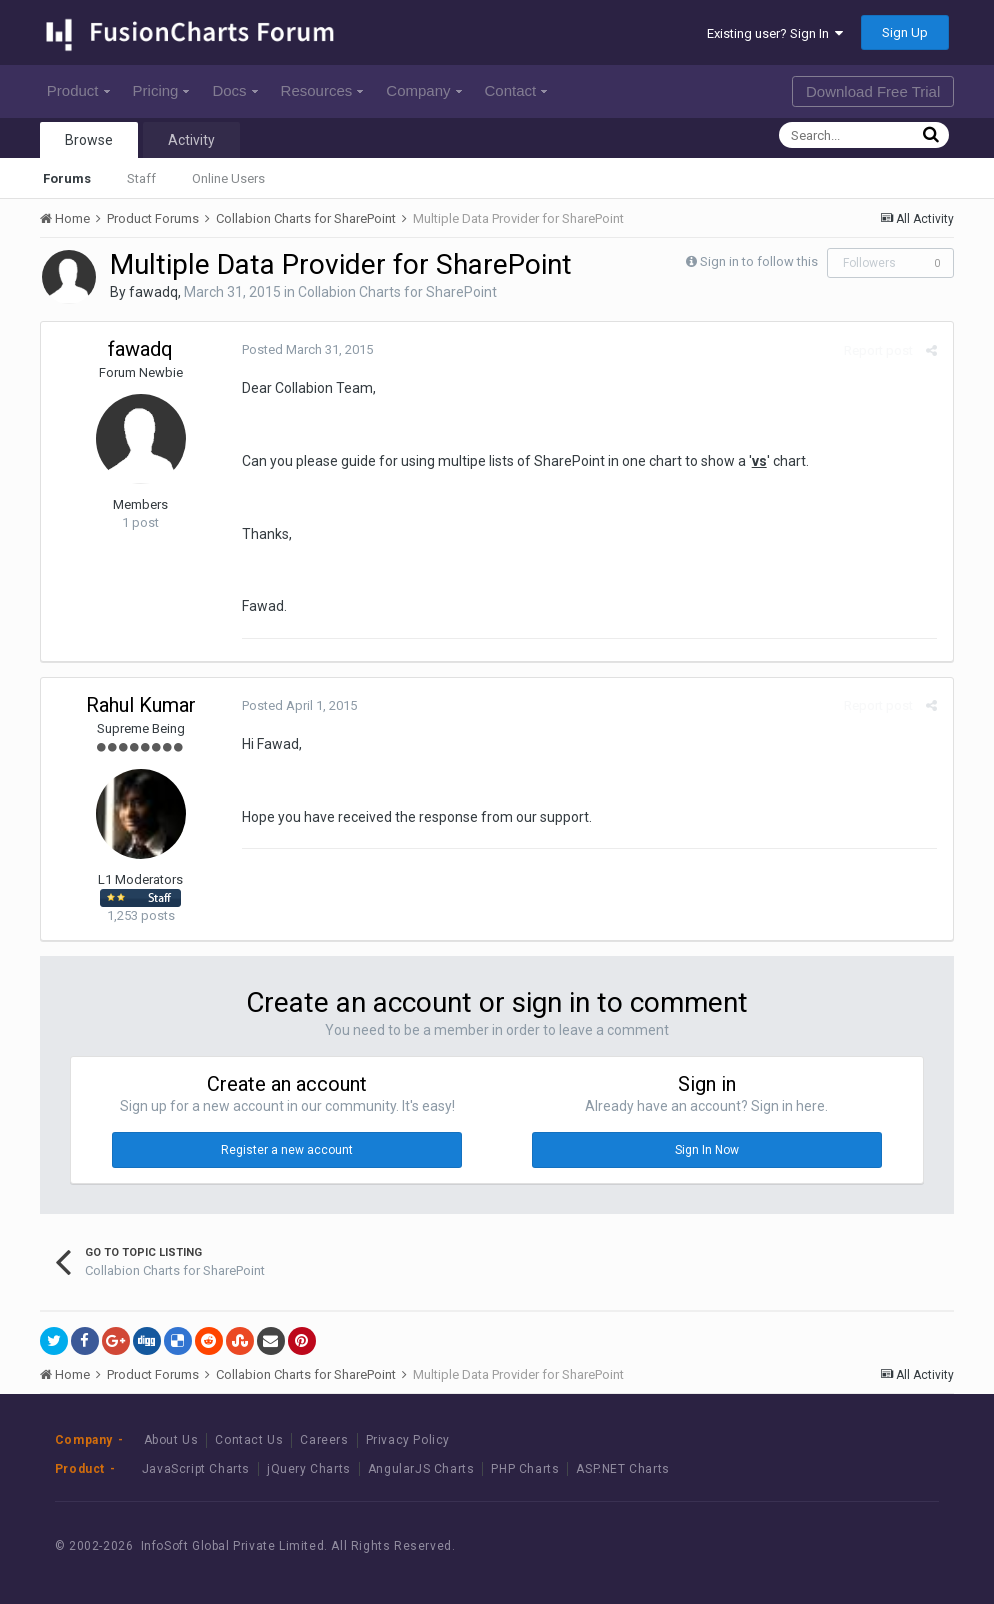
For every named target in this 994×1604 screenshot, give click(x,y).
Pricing (161, 90)
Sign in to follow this (759, 261)
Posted (306, 349)
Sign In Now (707, 1150)
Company (423, 90)
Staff (141, 178)
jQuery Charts (309, 1469)
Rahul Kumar (141, 705)
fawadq (153, 292)
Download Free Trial (873, 91)
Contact (516, 90)
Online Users (228, 178)
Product (78, 90)
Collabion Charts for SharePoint (397, 292)
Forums (67, 178)
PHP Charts (525, 1469)
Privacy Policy (408, 1440)
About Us (171, 1440)
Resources (322, 90)
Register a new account (287, 1150)
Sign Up (905, 32)
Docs (234, 90)
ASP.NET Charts (622, 1469)
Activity (191, 140)
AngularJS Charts (421, 1469)
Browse (89, 140)
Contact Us (249, 1440)
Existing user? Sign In (775, 33)
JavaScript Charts (196, 1469)
